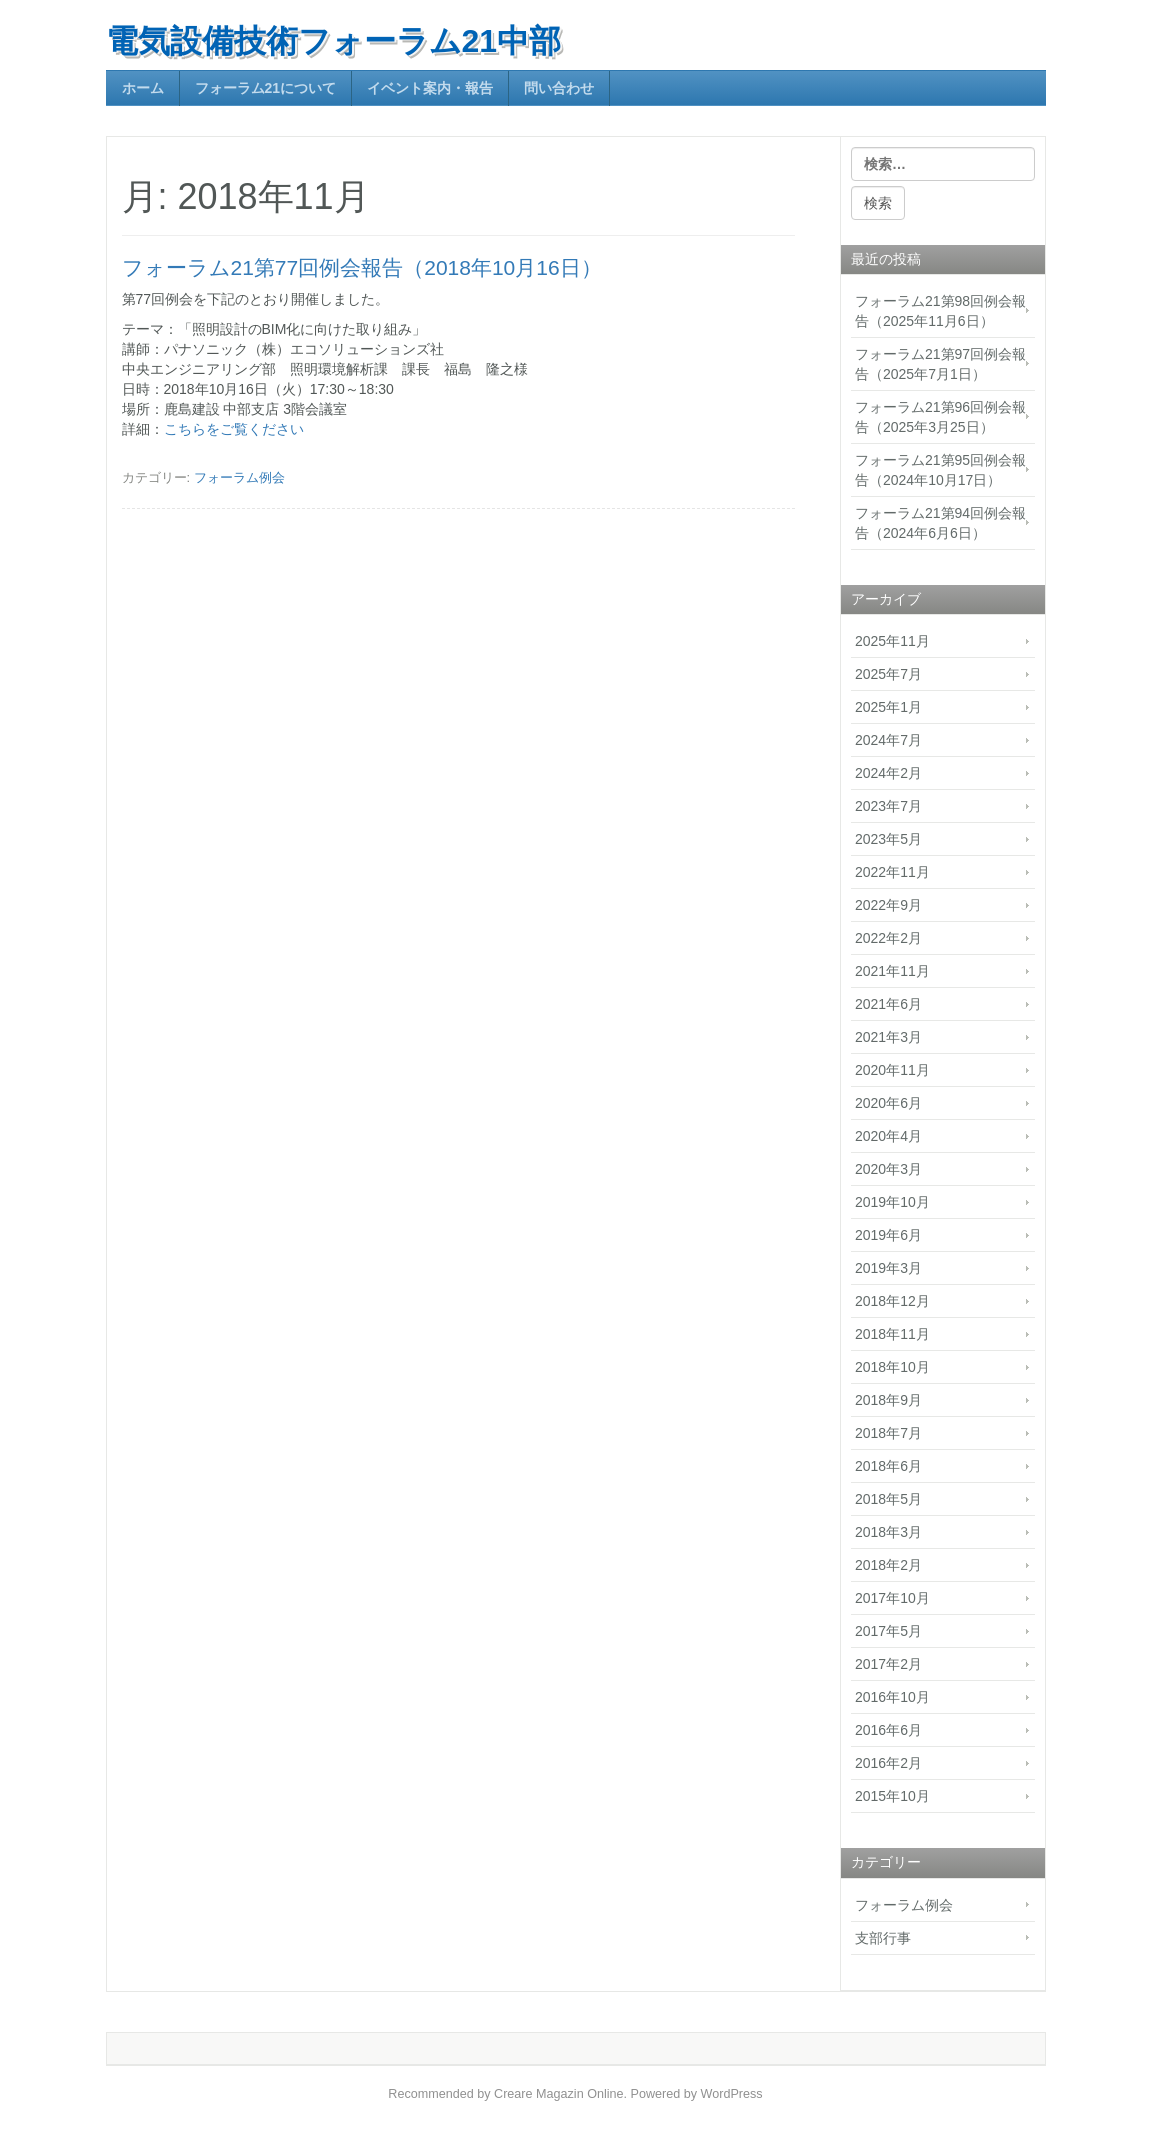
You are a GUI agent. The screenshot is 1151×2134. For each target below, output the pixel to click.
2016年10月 (892, 1697)
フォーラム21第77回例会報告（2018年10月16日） (362, 267)
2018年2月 (888, 1565)
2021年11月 (892, 971)
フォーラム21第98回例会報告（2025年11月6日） (940, 311)
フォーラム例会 (239, 477)
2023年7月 (888, 806)
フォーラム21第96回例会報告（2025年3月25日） (940, 417)
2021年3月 (888, 1037)
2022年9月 (888, 905)
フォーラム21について (266, 88)
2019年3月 (888, 1268)
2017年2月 (888, 1664)
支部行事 (883, 1938)
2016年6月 (888, 1730)
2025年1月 (888, 707)
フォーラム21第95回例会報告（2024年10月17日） (940, 470)
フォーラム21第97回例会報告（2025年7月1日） (940, 364)
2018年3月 (888, 1532)
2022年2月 (888, 938)
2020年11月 (892, 1070)
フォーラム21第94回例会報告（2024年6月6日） (940, 523)
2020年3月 (888, 1169)
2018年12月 (892, 1301)
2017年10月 (892, 1598)
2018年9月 (888, 1400)
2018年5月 (888, 1499)
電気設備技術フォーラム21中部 (334, 41)
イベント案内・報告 (430, 88)
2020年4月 (888, 1136)
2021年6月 (888, 1004)
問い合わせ (559, 88)
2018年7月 (888, 1433)
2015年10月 (892, 1796)
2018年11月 (892, 1334)
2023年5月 (888, 839)
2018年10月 (892, 1367)
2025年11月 (892, 641)
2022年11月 (892, 872)
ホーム (143, 88)
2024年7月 (888, 740)
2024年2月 (888, 773)
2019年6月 (888, 1235)
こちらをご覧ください (234, 429)
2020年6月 (888, 1103)
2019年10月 (892, 1202)
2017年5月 (888, 1631)
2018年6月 (888, 1466)
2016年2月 (888, 1763)
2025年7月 (888, 674)
